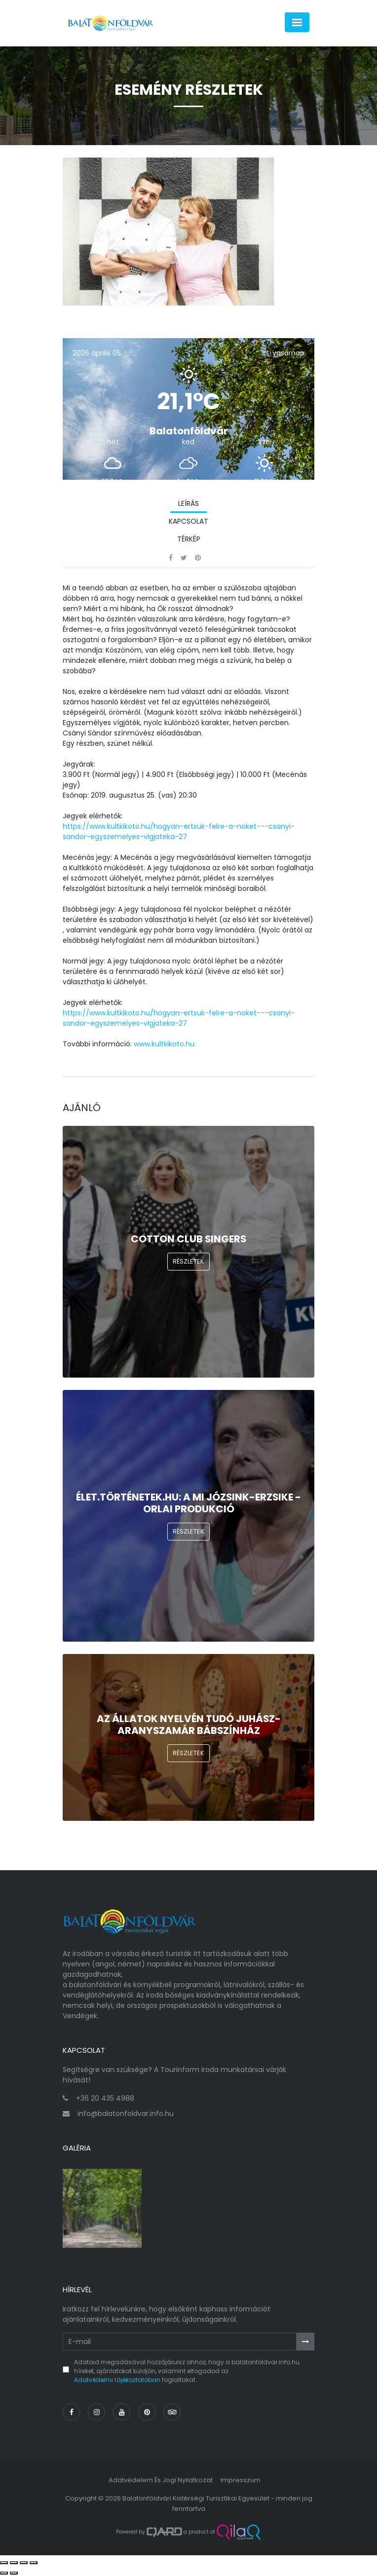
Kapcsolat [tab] (188, 521)
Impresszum (241, 2480)
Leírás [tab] (188, 503)
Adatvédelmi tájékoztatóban (117, 2380)
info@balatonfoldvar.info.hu (125, 2113)
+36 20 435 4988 (105, 2098)
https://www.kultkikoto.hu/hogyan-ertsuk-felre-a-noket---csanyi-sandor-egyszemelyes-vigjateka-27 (179, 831)
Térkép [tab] (188, 539)
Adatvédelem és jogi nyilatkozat (161, 2480)
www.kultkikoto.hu (164, 1044)
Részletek (188, 1261)
